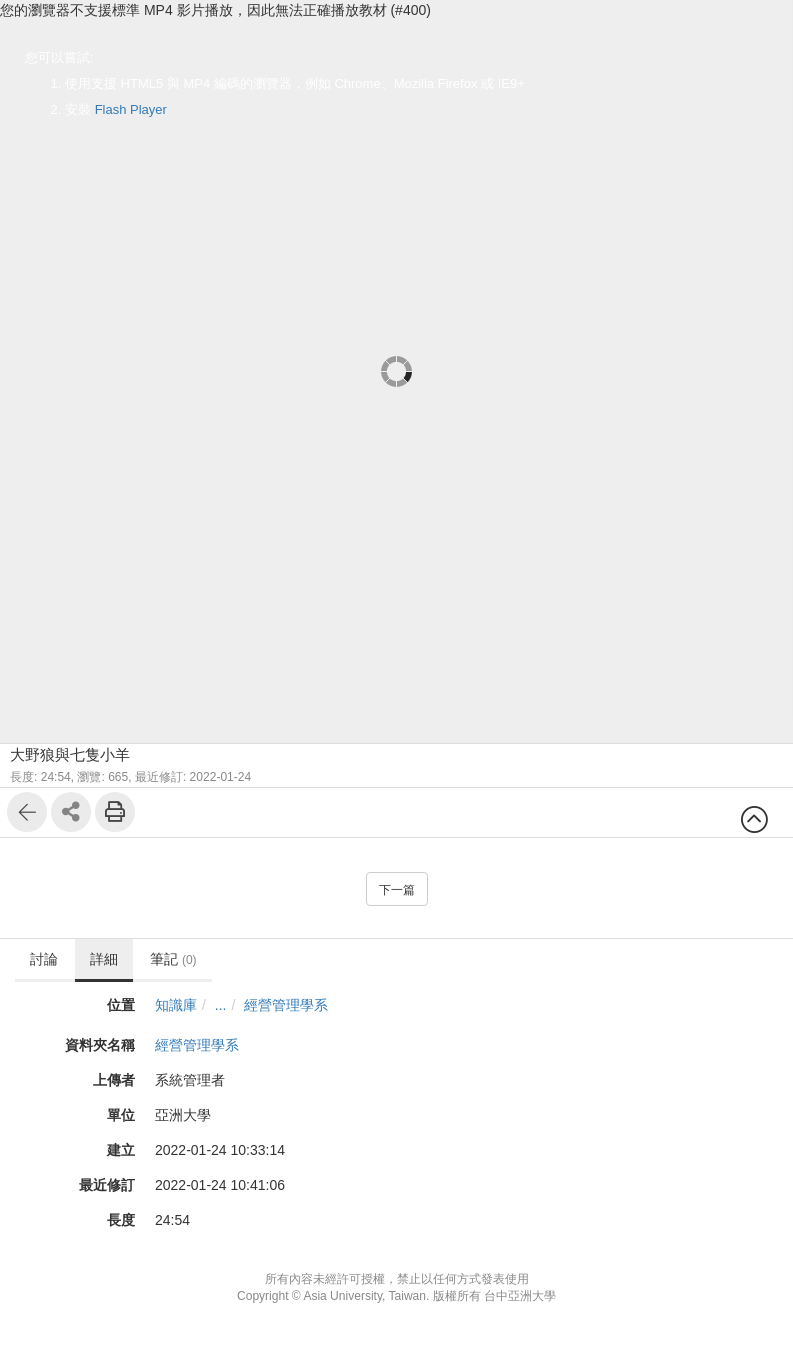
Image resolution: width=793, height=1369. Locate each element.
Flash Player (131, 109)
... (221, 1005)
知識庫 (176, 1005)
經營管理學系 (286, 1005)
